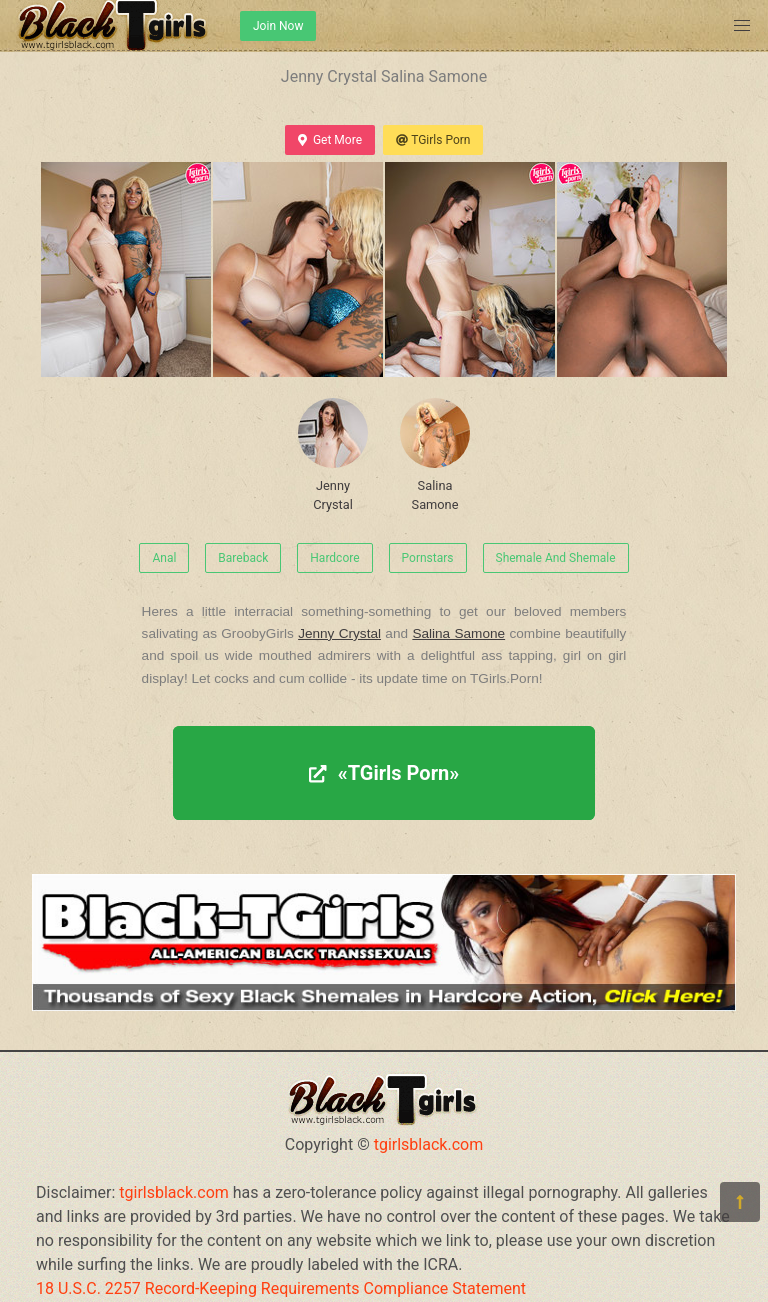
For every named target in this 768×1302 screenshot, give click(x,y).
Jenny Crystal (333, 455)
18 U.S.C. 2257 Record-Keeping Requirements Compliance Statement (281, 1288)
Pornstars (428, 558)
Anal (164, 558)
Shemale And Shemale (556, 558)
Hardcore (334, 558)
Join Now (278, 26)
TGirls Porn (433, 140)
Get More (330, 140)
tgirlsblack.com (429, 1144)
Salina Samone (435, 455)
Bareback (243, 558)
